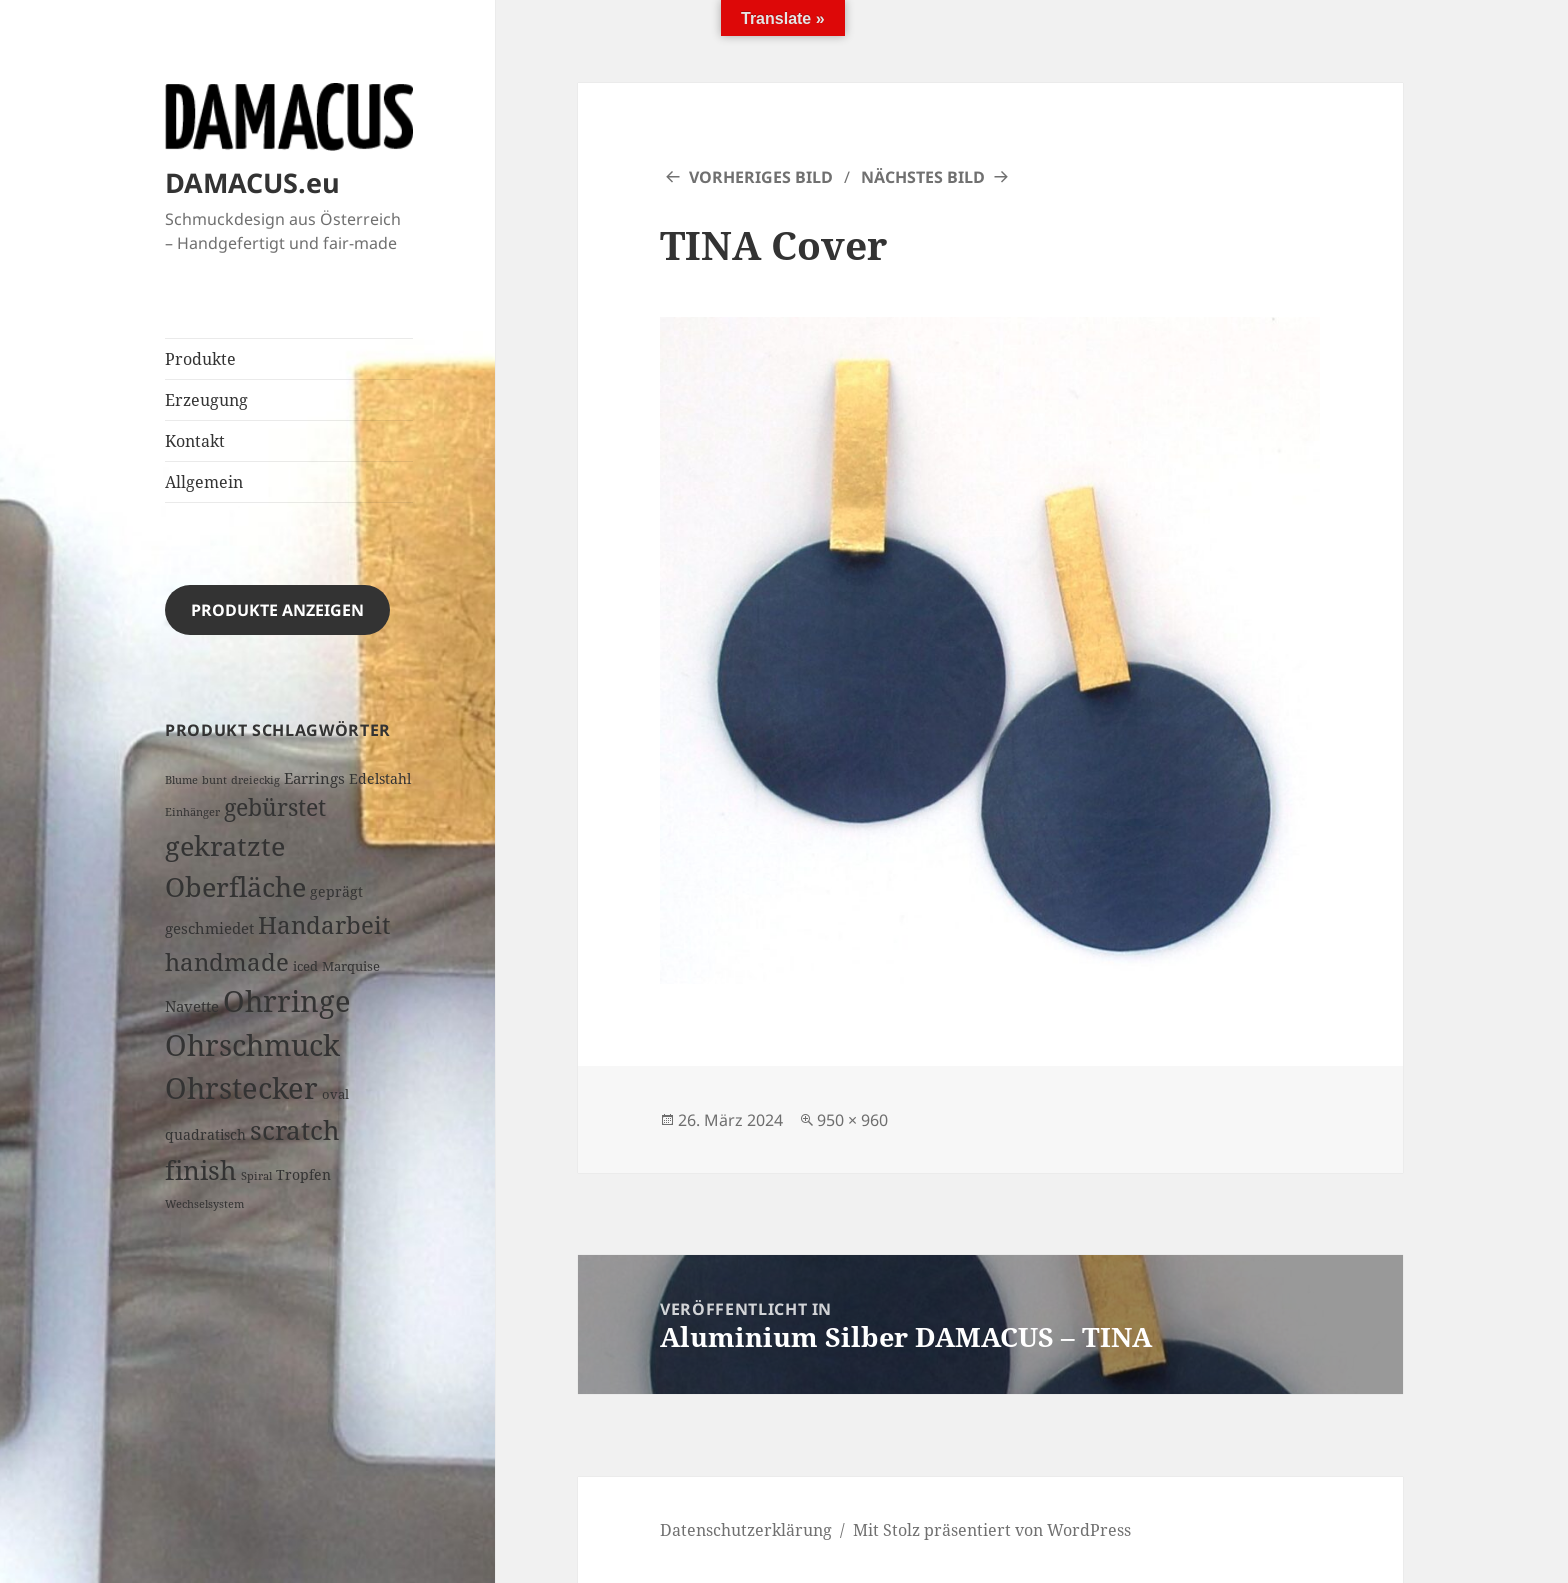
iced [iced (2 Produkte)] (305, 966)
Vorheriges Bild (761, 177)
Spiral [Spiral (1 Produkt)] (256, 1176)
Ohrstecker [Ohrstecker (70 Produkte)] (241, 1088)
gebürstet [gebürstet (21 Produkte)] (275, 807)
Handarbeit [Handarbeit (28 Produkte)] (324, 924)
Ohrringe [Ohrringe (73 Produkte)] (287, 1001)
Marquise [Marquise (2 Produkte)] (351, 966)
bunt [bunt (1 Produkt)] (214, 780)
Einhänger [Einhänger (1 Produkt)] (192, 812)
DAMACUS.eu (252, 182)
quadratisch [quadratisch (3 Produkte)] (205, 1134)
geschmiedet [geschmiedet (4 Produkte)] (209, 928)
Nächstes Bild (923, 177)
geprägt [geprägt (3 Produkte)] (336, 891)
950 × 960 (852, 1120)
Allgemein (204, 482)
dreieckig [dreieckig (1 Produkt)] (255, 780)
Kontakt (195, 441)
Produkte (200, 359)
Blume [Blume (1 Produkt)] (181, 780)
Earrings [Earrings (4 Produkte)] (314, 778)
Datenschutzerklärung (746, 1530)
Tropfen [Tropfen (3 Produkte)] (303, 1174)
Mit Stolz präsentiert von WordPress (992, 1530)
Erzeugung (206, 400)
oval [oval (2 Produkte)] (335, 1094)
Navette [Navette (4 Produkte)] (192, 1006)
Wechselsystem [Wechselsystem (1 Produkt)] (204, 1204)
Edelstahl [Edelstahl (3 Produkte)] (380, 778)
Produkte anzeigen (277, 610)
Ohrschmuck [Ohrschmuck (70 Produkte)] (252, 1045)
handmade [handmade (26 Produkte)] (227, 961)
